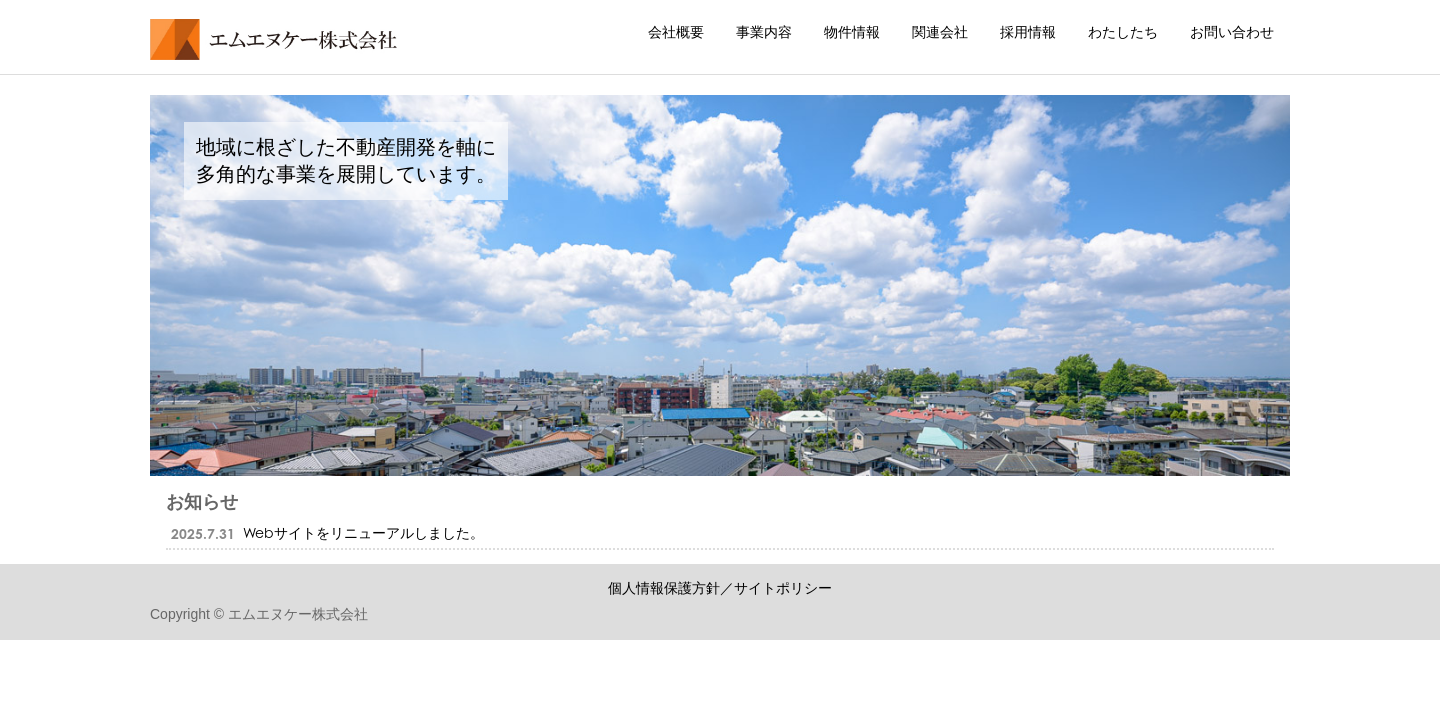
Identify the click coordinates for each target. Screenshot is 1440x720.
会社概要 (676, 32)
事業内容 (764, 32)
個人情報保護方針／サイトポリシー (720, 588)
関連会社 (940, 32)
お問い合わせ (1232, 32)
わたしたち (1123, 32)
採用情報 (1028, 32)
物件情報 (852, 32)
